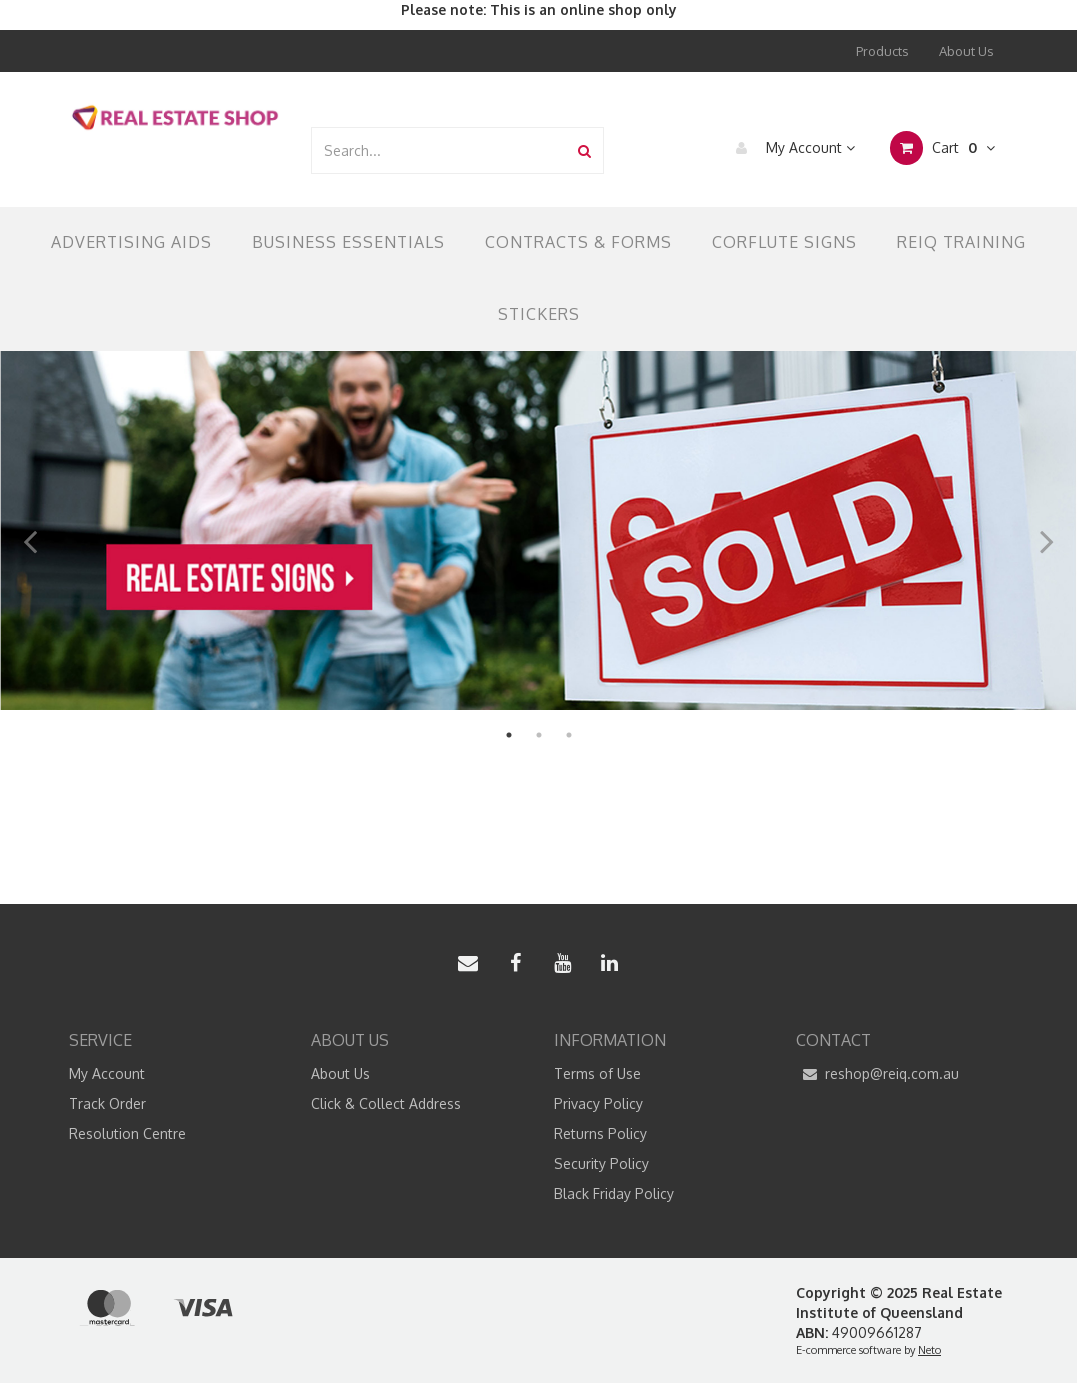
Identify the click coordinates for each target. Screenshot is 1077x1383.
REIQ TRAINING (961, 242)
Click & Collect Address (386, 1103)
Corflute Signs (784, 242)
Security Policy (601, 1163)
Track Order (107, 1103)
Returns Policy (600, 1133)
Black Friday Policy (614, 1193)
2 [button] (539, 735)
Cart (942, 148)
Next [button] (1047, 531)
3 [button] (569, 735)
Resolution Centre (127, 1133)
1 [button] (509, 735)
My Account (790, 148)
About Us (966, 51)
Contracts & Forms (578, 242)
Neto (929, 1350)
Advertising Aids (131, 242)
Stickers (539, 314)
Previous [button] (30, 531)
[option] (538, 530)
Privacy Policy (598, 1103)
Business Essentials (348, 242)
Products (882, 51)
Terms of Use (597, 1073)
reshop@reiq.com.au (877, 1074)
